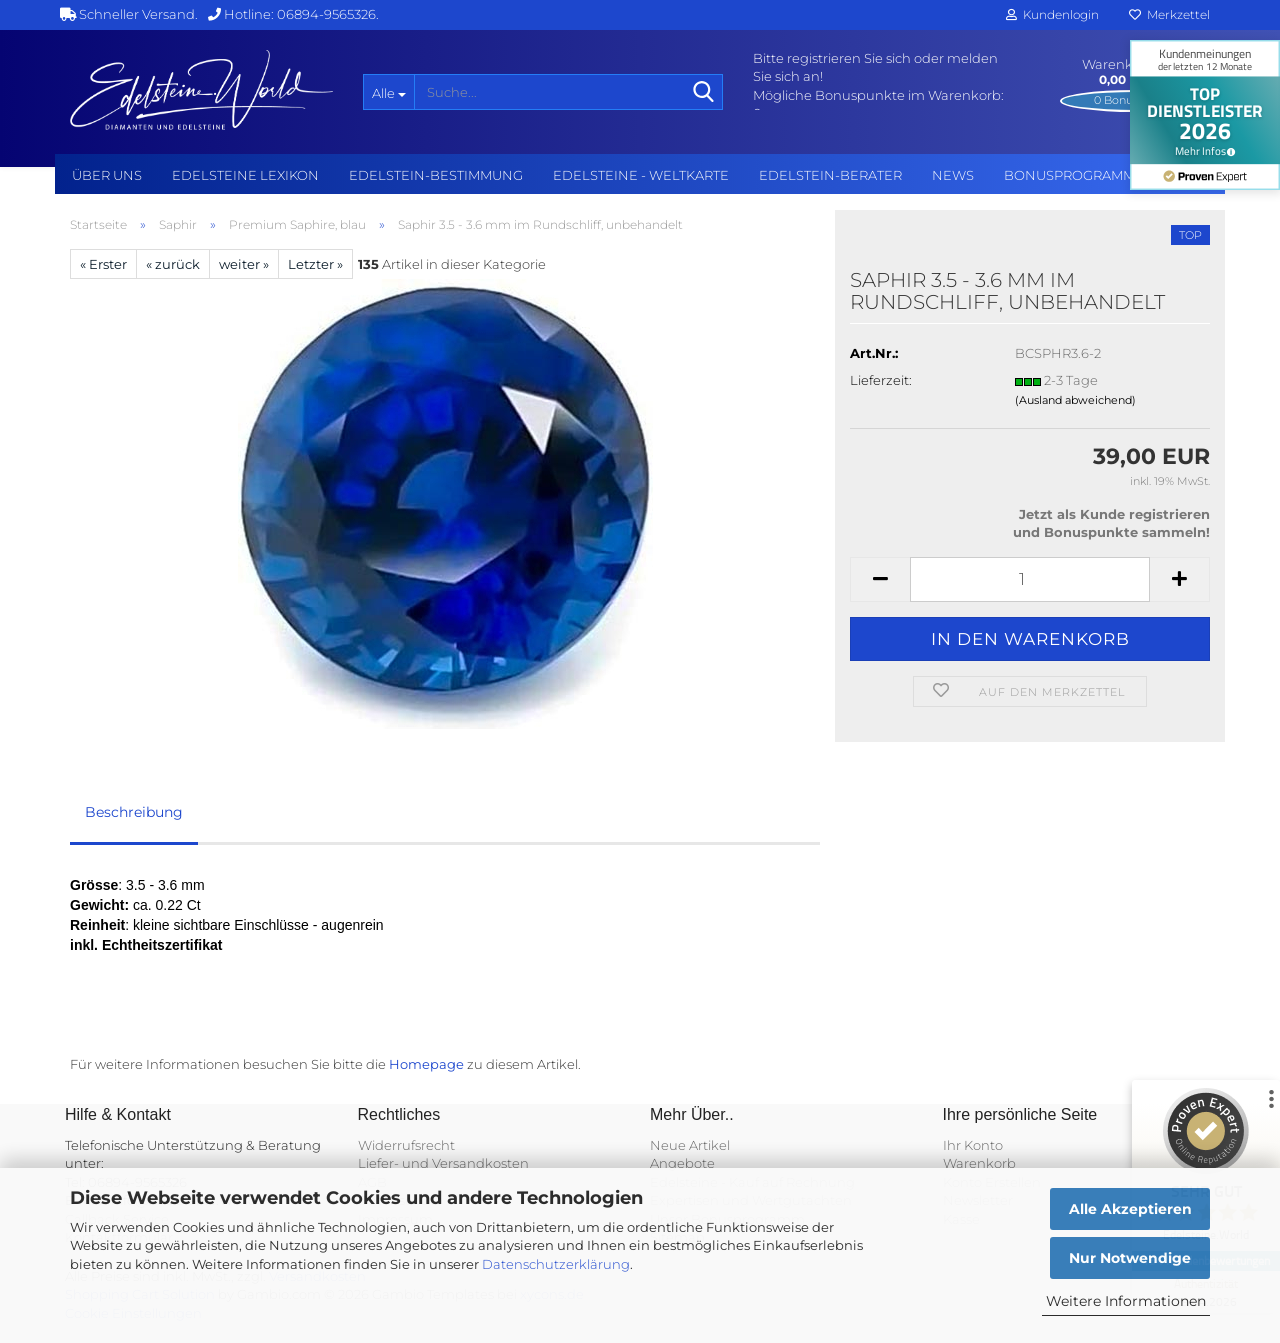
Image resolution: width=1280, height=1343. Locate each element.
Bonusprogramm (1069, 175)
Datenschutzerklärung (556, 1264)
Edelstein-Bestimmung (436, 175)
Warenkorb (979, 1163)
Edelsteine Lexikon (245, 175)
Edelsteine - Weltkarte (641, 175)
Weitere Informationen (1126, 1301)
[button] (880, 579)
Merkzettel (1169, 14)
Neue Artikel (690, 1145)
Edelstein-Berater (830, 175)
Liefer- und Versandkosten (443, 1163)
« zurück (173, 264)
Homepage (426, 1064)
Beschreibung (134, 812)
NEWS (953, 175)
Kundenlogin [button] (1052, 14)
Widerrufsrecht (406, 1145)
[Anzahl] (1030, 579)
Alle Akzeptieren (1130, 1209)
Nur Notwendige (1130, 1258)
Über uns (107, 175)
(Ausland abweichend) (1075, 400)
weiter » (244, 264)
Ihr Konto (973, 1145)
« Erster (103, 264)
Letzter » (315, 264)
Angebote (682, 1163)
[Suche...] (388, 92)
